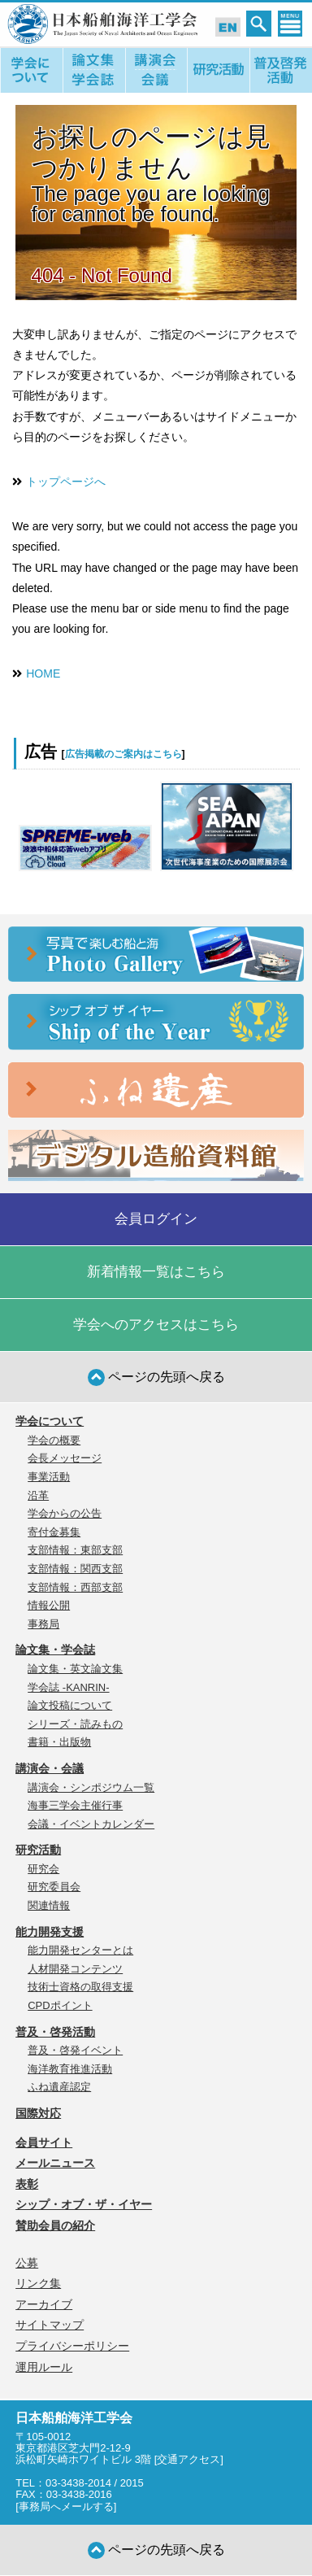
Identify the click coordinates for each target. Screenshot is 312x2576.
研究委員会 (54, 1887)
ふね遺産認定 (59, 2087)
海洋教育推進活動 (70, 2069)
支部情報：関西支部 (75, 1569)
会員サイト (43, 2142)
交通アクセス (188, 2459)
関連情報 (49, 1905)
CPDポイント (60, 2005)
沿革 (38, 1495)
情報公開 (49, 1605)
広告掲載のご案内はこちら (123, 754)
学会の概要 (54, 1440)
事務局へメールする (66, 2506)
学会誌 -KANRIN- (68, 1687)
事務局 (43, 1624)
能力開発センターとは (80, 1950)
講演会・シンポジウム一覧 (91, 1787)
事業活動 (49, 1477)
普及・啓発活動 (55, 2031)
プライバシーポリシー (72, 2345)
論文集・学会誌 (55, 1649)
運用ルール (43, 2366)
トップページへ (66, 481)
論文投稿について (70, 1705)
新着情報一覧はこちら (156, 1271)
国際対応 (38, 2113)
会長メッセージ (65, 1458)
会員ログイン (156, 1219)
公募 (26, 2262)
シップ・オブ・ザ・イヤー (83, 2204)
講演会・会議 (49, 1768)
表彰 (26, 2183)
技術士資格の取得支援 (80, 1987)
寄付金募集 (54, 1532)
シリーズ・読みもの (75, 1724)
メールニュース (55, 2162)
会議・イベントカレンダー (91, 1824)
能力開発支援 (49, 1931)
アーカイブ (43, 2304)
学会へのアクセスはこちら (156, 1324)
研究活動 (38, 1849)
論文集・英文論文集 (75, 1669)
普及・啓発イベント (75, 2050)
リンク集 (38, 2283)
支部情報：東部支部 (75, 1550)
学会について (49, 1420)
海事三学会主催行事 (75, 1805)
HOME (43, 673)
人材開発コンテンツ (75, 1969)
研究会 (43, 1869)
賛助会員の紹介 (55, 2225)
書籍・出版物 (59, 1742)
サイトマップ (49, 2324)
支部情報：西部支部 (75, 1587)
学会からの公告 (65, 1513)
